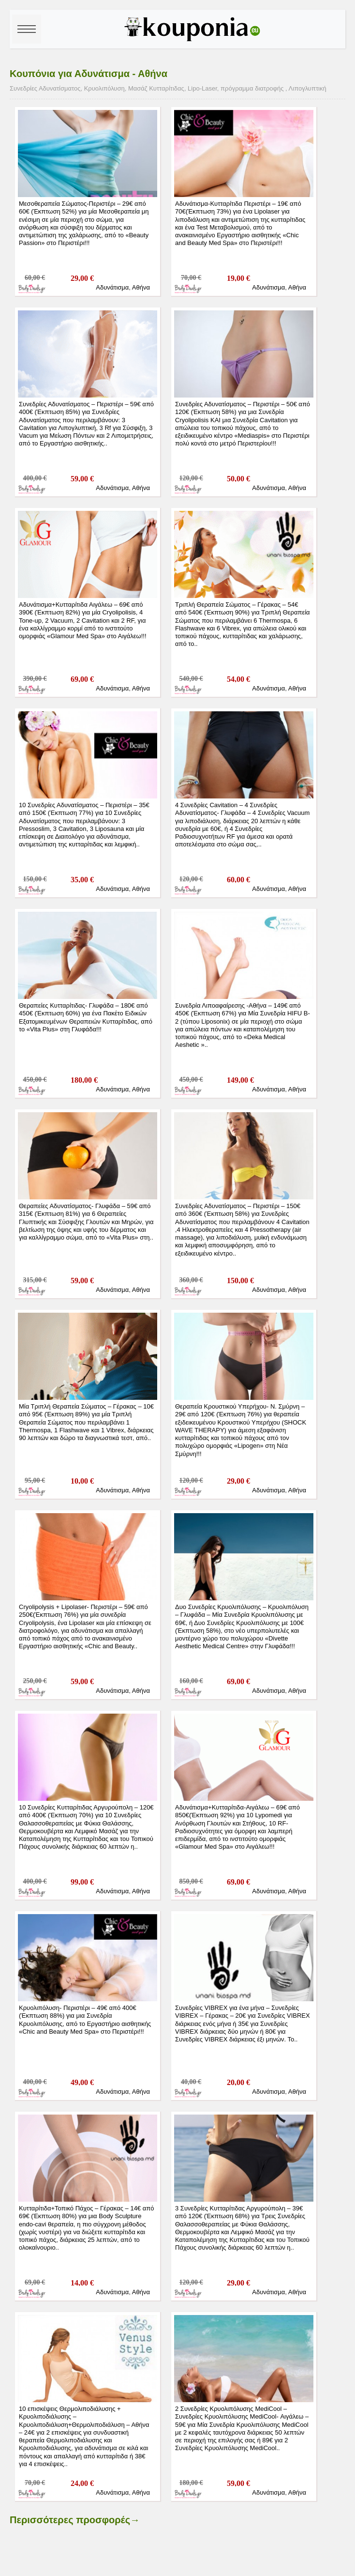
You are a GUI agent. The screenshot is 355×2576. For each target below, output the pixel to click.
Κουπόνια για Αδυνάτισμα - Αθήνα (88, 73)
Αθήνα (141, 287)
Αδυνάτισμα (112, 287)
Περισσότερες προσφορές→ (75, 2520)
